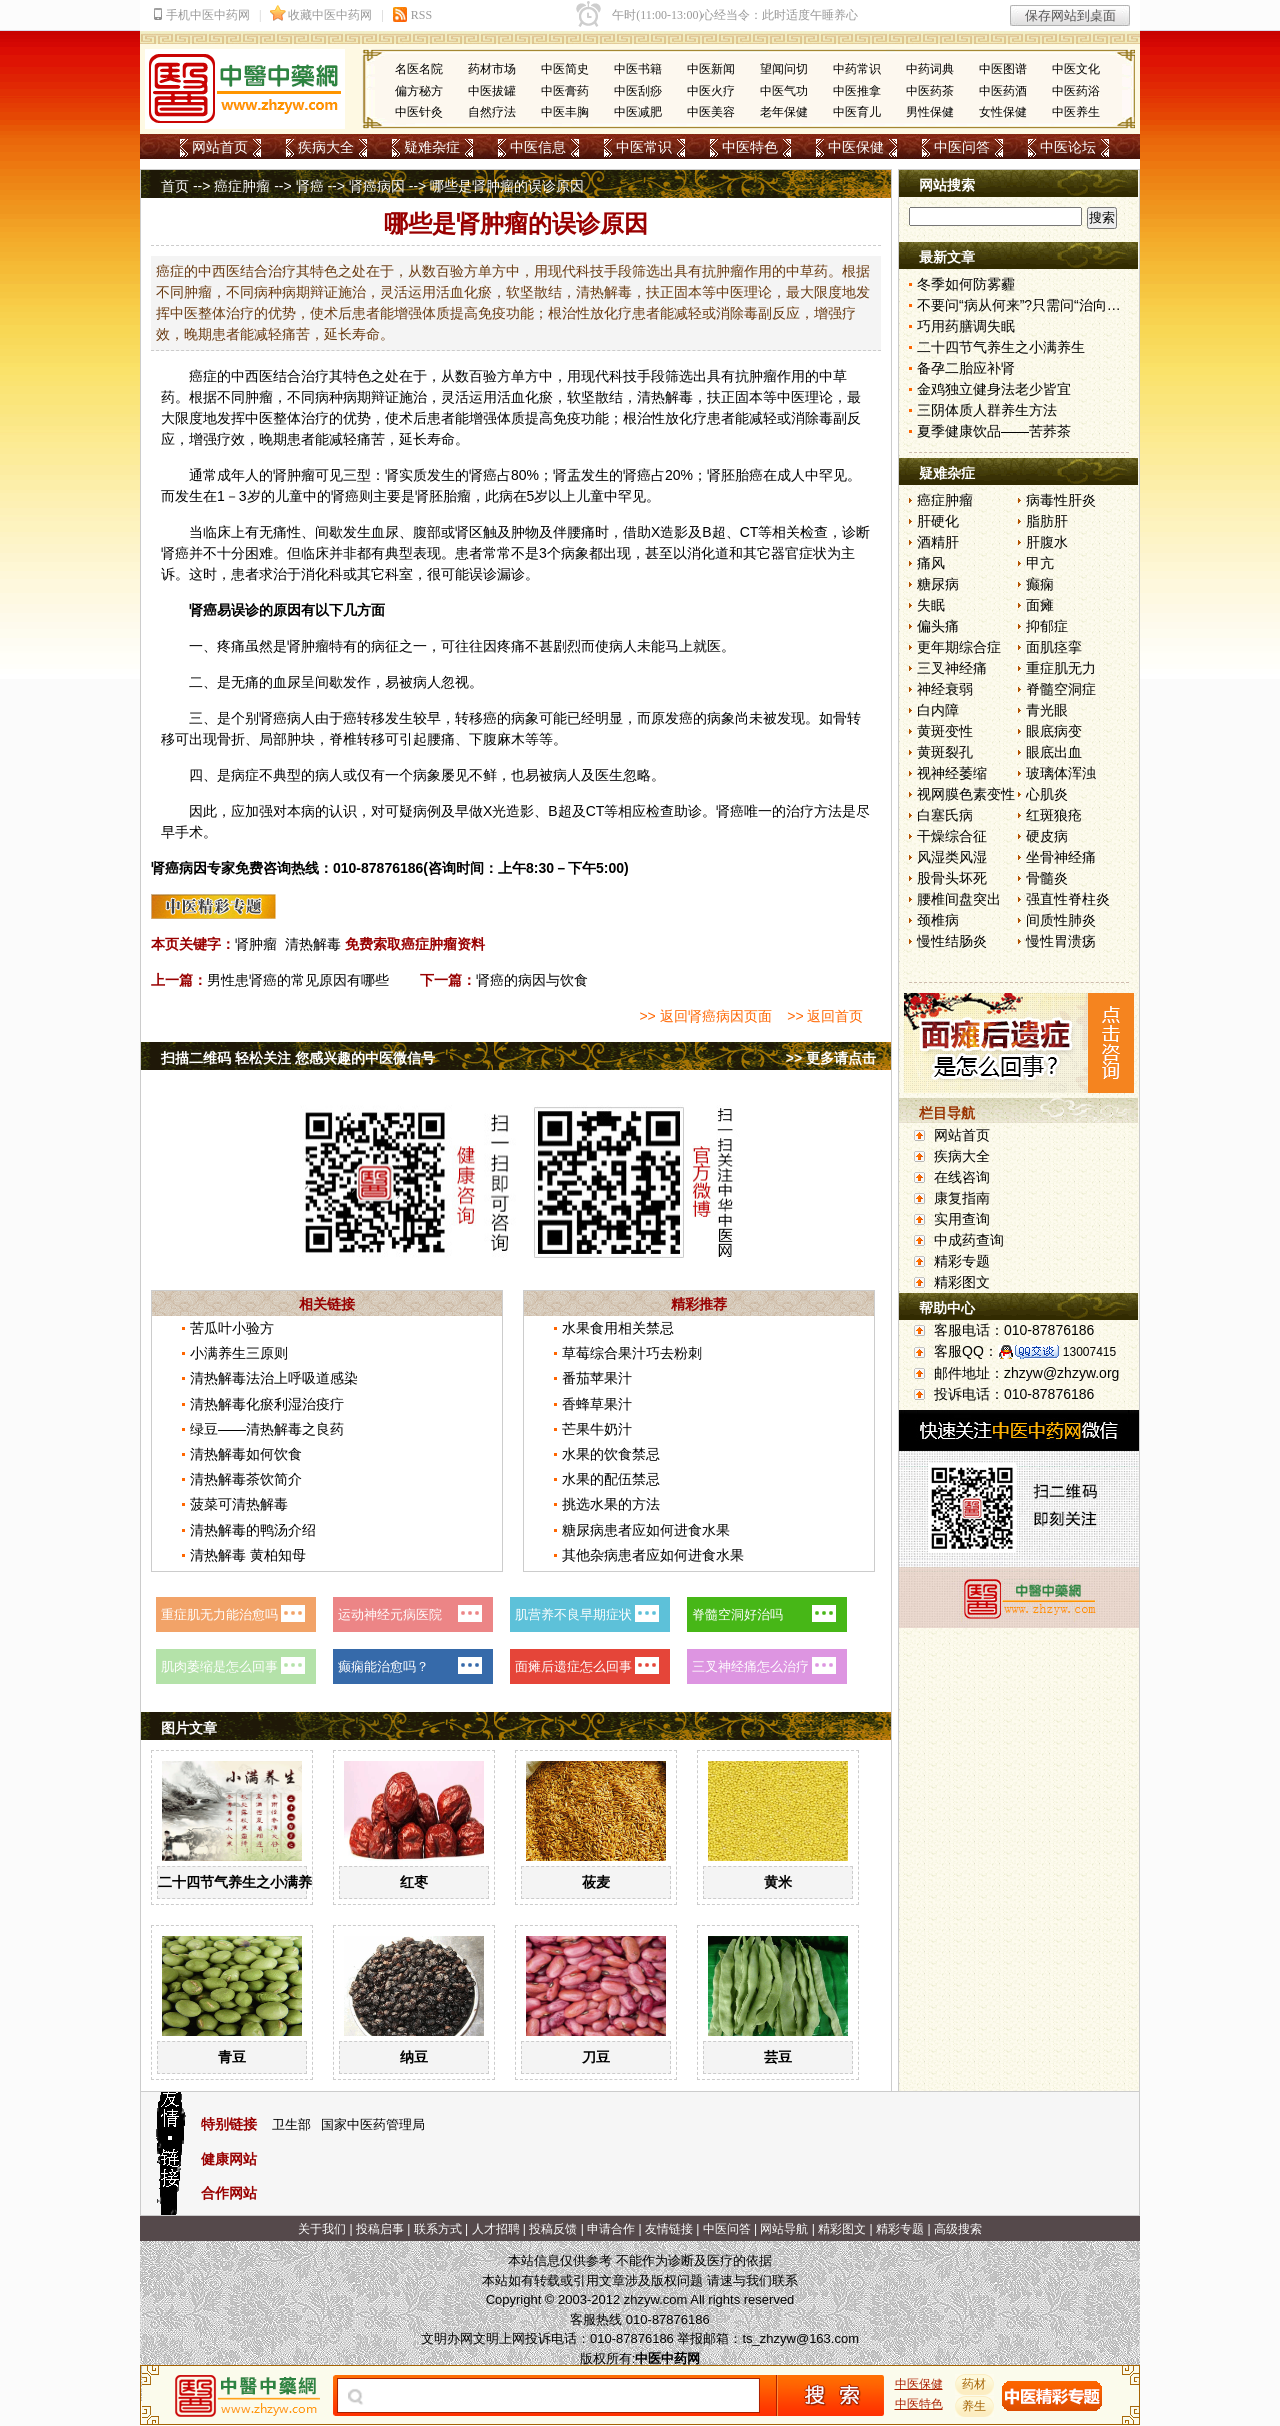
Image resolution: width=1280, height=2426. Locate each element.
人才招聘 (496, 2229)
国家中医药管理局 (373, 2124)
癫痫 (1040, 584)
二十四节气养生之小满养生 (242, 1882)
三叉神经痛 (952, 668)
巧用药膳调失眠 (966, 326)
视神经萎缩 (952, 773)
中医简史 (565, 69)
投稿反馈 (553, 2229)
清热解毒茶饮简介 (246, 1479)
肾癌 (310, 186)
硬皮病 (1047, 836)
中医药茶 (930, 91)
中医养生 (1076, 112)
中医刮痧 (638, 91)
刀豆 (596, 2057)
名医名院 (419, 69)
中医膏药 (565, 91)
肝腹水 (1047, 542)
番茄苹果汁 (597, 1378)
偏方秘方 (419, 91)
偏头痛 (938, 626)
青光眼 (1047, 710)
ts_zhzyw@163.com (800, 2338)
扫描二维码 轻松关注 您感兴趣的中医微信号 (298, 1058)
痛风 (931, 563)
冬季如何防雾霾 (966, 284)
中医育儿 (857, 112)
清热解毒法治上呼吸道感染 (274, 1378)
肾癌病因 (377, 186)
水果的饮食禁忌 (611, 1454)
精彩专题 (962, 1261)
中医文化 (1076, 69)
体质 (511, 418)
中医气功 (784, 91)
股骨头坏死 (952, 878)
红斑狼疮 (1054, 815)
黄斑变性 (945, 731)
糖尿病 (938, 584)
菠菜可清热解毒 (239, 1504)
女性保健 (1003, 112)
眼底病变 (1054, 731)
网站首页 (220, 147)
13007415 (1089, 1352)
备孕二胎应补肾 (966, 368)
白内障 (938, 710)
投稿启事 (380, 2229)
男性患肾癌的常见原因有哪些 (298, 980)
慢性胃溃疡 (1061, 941)
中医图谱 (1003, 69)
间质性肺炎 (1061, 920)
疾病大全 (326, 147)
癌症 (203, 376)
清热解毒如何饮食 (246, 1454)
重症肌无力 (1061, 668)
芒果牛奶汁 (597, 1429)
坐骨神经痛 (1061, 857)
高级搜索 (958, 2229)
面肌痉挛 (1054, 647)
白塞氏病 (945, 815)
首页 (175, 186)
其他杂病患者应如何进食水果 (653, 1555)
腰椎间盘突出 (959, 899)
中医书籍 (638, 69)
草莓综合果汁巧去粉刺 (632, 1353)
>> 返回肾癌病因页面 (705, 1016)
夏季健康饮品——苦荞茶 (994, 431)
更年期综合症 (959, 647)
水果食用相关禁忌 (618, 1328)
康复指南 (962, 1198)
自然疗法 (492, 112)
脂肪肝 (1047, 521)
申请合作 (611, 2229)
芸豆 (778, 2057)
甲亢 (1040, 563)
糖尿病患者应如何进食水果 (646, 1530)
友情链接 (669, 2229)
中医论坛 (1068, 147)
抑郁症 (1047, 626)
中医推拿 (857, 91)
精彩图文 (962, 1282)
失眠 (931, 605)
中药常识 (857, 69)
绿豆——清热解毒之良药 (267, 1429)
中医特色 (750, 147)
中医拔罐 (492, 91)
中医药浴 (1076, 91)
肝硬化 (938, 521)
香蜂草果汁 (597, 1404)
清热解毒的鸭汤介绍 (253, 1530)
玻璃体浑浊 (1061, 773)
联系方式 (438, 2229)
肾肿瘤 (256, 944)
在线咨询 (962, 1177)
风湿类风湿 (952, 857)
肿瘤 (763, 376)
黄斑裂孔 (945, 752)
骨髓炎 (1047, 878)
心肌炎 (1047, 794)
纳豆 (414, 2057)
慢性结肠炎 (952, 941)
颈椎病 (938, 920)
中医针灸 (419, 112)
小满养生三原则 (239, 1353)
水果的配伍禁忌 (611, 1479)
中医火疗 (711, 91)
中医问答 (962, 147)
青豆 (232, 2057)
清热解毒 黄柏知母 (248, 1555)
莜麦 (596, 1882)
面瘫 (1040, 605)
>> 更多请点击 (831, 1058)
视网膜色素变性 (966, 794)
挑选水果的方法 (611, 1504)
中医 (791, 397)
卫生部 (291, 2124)
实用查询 (962, 1219)
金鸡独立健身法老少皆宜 (994, 389)
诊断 (856, 532)
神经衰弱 (945, 689)
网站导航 (784, 2229)
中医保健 (856, 147)
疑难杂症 (432, 147)
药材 (975, 2384)
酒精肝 (938, 542)
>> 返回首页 (825, 1016)
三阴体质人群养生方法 (987, 410)
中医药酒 (1003, 91)
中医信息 (538, 147)
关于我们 (322, 2229)
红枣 (414, 1882)
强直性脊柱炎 (1068, 899)
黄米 (778, 1882)
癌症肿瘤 (242, 186)
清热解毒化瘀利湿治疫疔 (267, 1404)
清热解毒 (313, 944)
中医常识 (644, 147)
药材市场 (492, 69)
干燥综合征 (952, 836)
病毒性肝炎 (1061, 500)
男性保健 (930, 112)
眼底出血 (1054, 752)
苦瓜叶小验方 (232, 1328)
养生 (975, 2406)
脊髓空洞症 (1061, 689)
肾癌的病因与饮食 (532, 980)
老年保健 (784, 112)
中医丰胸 (565, 112)
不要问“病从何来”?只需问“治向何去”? (1032, 305)
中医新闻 (711, 69)
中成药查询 (969, 1240)
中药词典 (930, 69)
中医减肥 (638, 112)
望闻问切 (784, 69)
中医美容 (711, 112)
